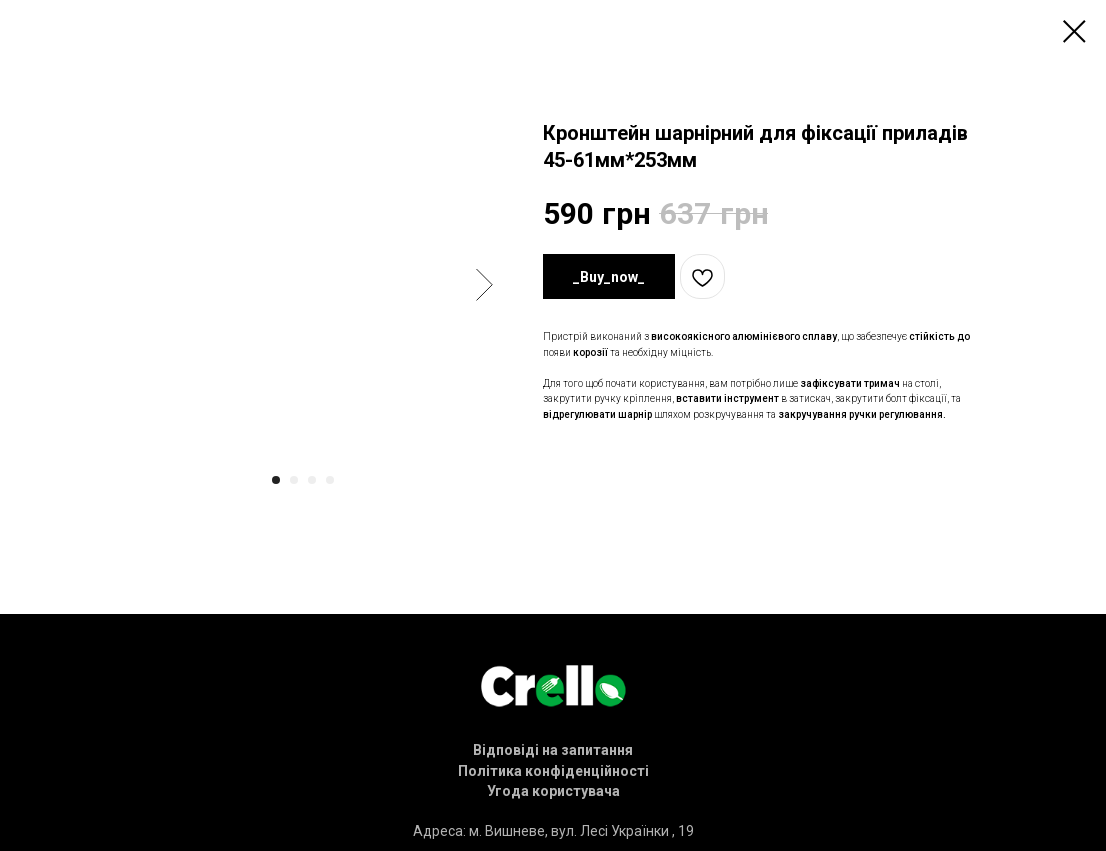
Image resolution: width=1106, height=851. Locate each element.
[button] (553, 750)
